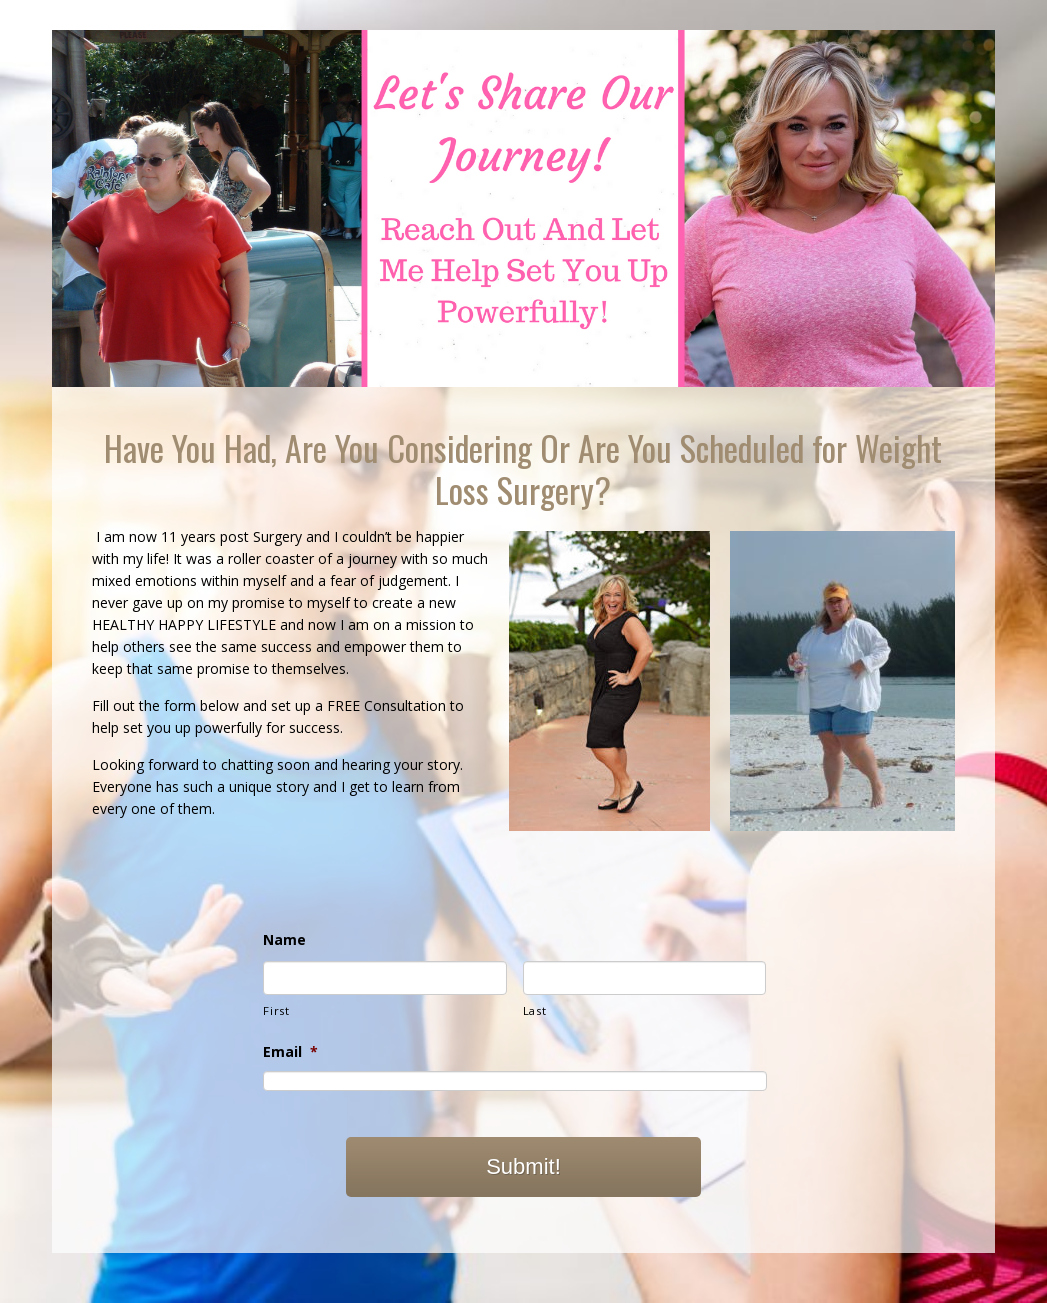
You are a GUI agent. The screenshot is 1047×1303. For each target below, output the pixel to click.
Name (284, 940)
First (276, 1010)
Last (535, 1010)
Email (290, 1052)
